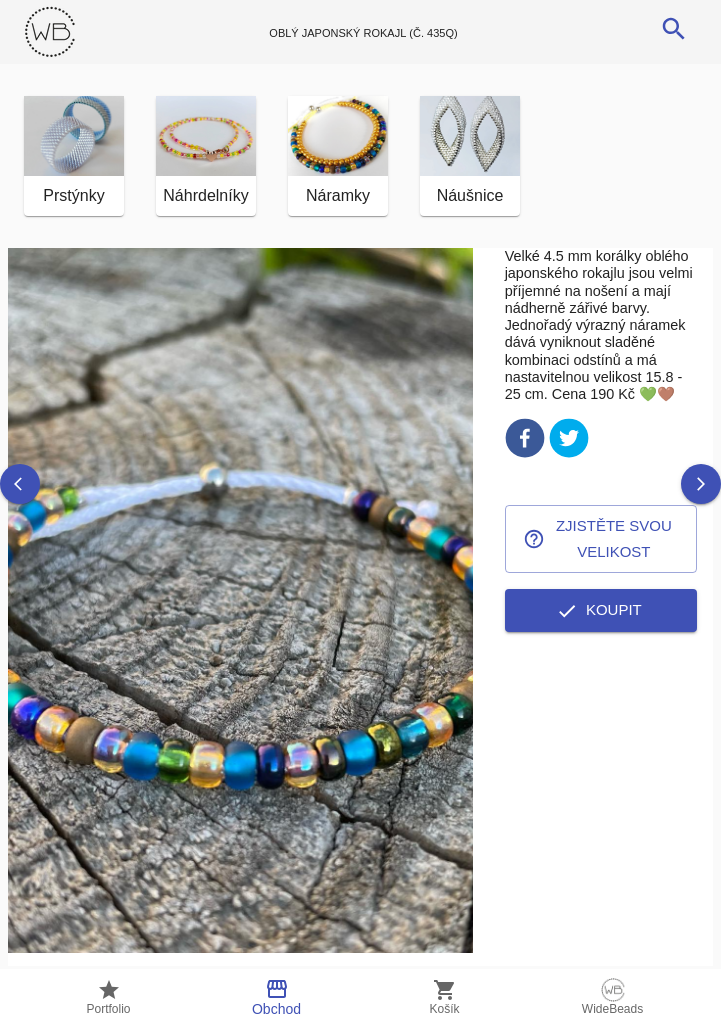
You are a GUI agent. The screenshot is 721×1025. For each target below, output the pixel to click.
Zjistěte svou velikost (601, 539)
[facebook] (525, 441)
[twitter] (569, 441)
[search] (674, 29)
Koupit (601, 610)
